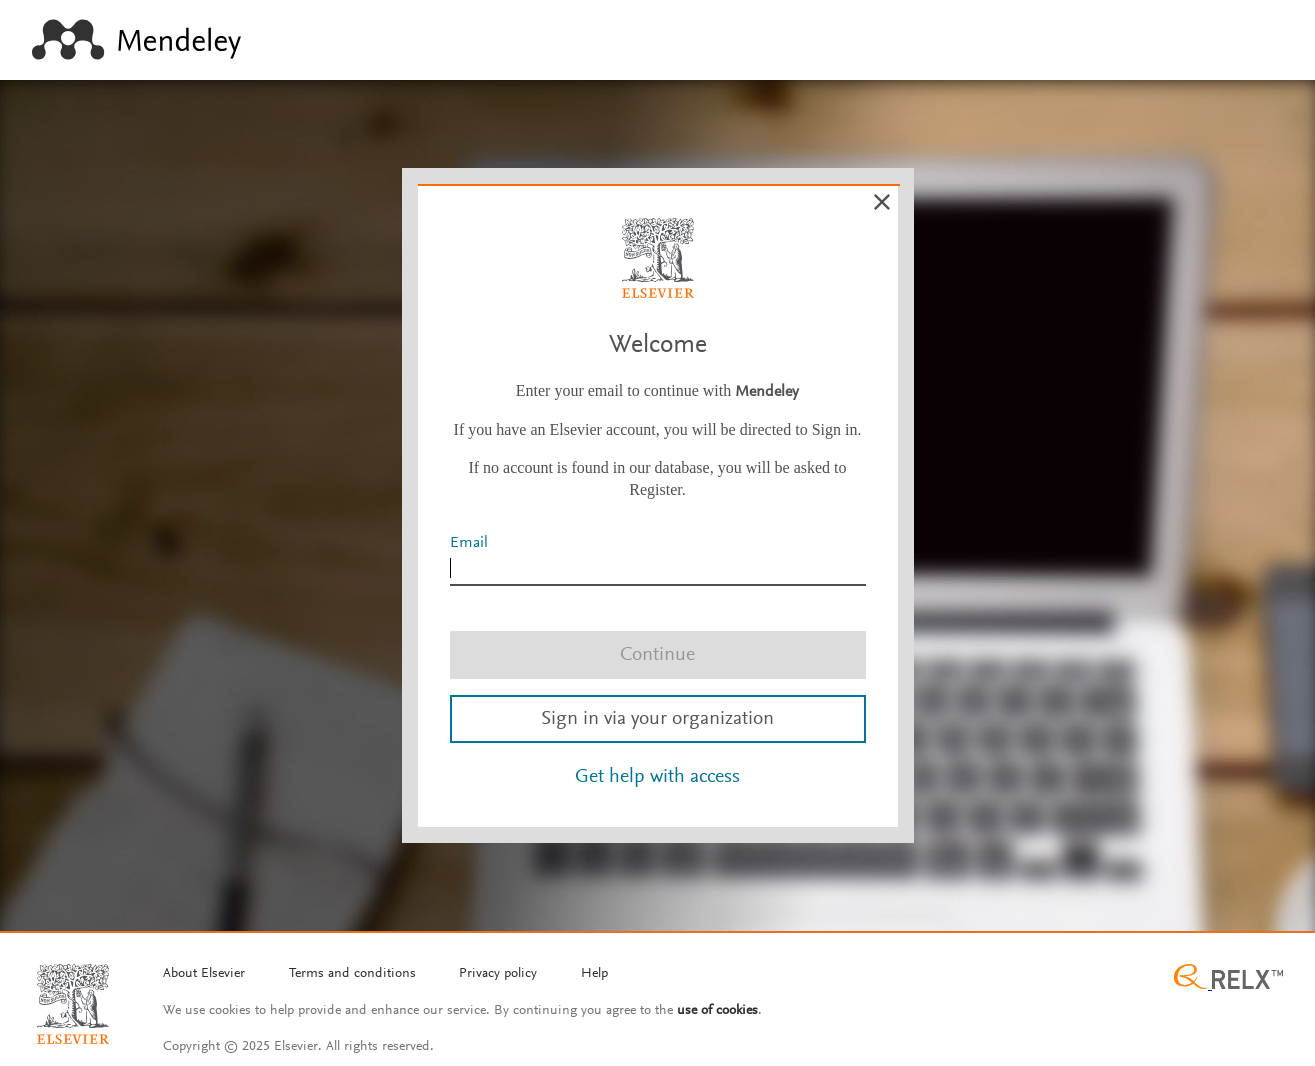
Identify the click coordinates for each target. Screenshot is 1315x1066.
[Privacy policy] (498, 975)
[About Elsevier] (204, 975)
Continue (657, 655)
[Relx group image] (1228, 979)
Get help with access (657, 777)
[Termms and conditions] (352, 975)
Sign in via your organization (657, 719)
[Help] (594, 975)
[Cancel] (882, 202)
